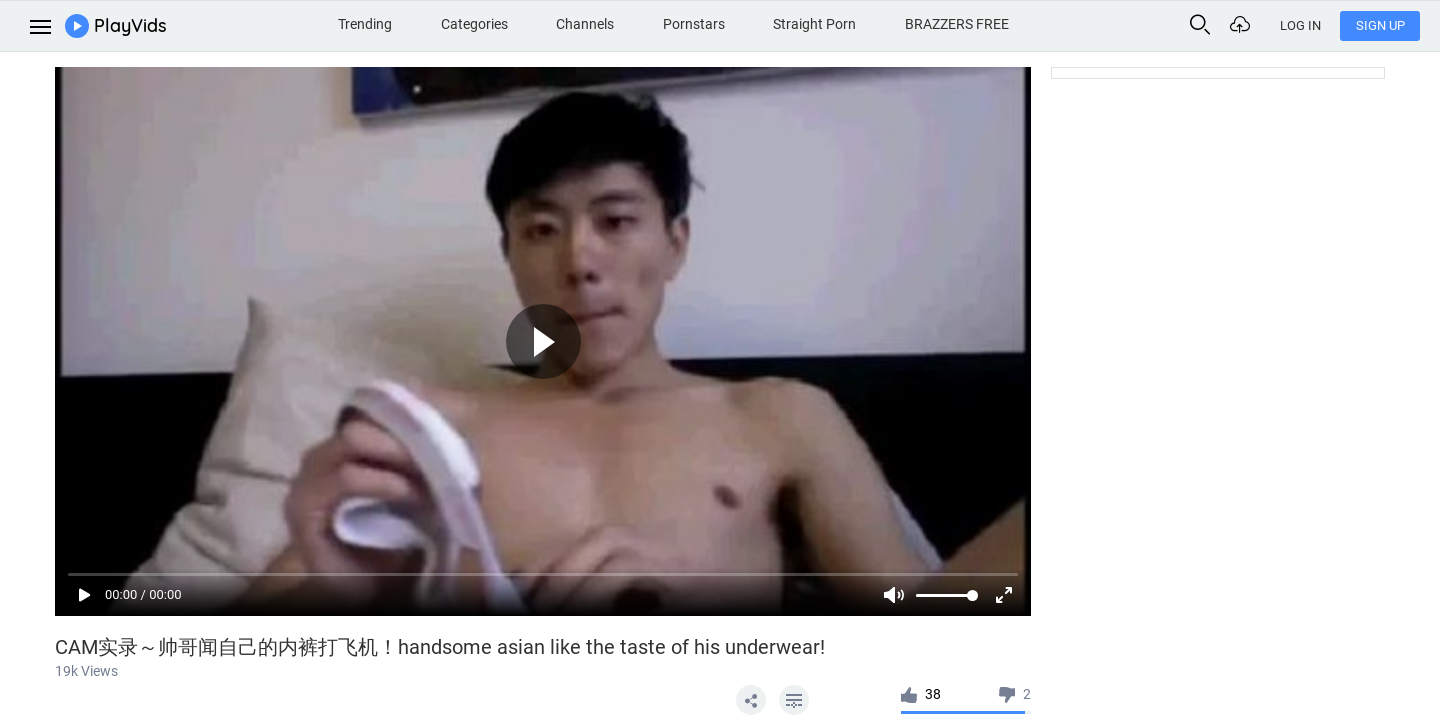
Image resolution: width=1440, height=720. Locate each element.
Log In (1300, 25)
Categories (474, 24)
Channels (585, 24)
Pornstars (694, 24)
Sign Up (1380, 25)
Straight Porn (814, 24)
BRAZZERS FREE (957, 24)
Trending (365, 24)
